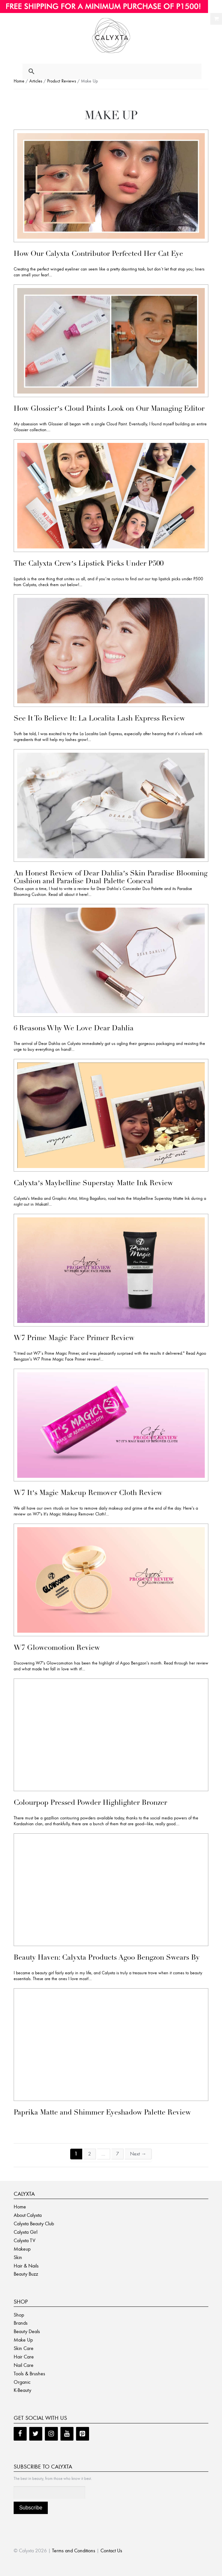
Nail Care (23, 2365)
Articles (35, 81)
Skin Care (23, 2348)
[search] (105, 72)
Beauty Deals (27, 2331)
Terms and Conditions (73, 2550)
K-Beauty (22, 2390)
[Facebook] (20, 2434)
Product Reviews (61, 81)
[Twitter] (35, 2434)
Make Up (23, 2340)
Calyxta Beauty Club (34, 2223)
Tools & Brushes (29, 2373)
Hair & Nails (26, 2266)
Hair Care (24, 2357)
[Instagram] (51, 2434)
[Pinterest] (82, 2434)
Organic (22, 2382)
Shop (19, 2315)
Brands (21, 2323)
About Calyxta (28, 2215)
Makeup (22, 2249)
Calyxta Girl (25, 2232)
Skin (18, 2257)
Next (138, 2154)
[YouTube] (66, 2434)
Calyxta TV (24, 2240)
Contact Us (111, 2550)
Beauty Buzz (26, 2274)
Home (19, 81)
